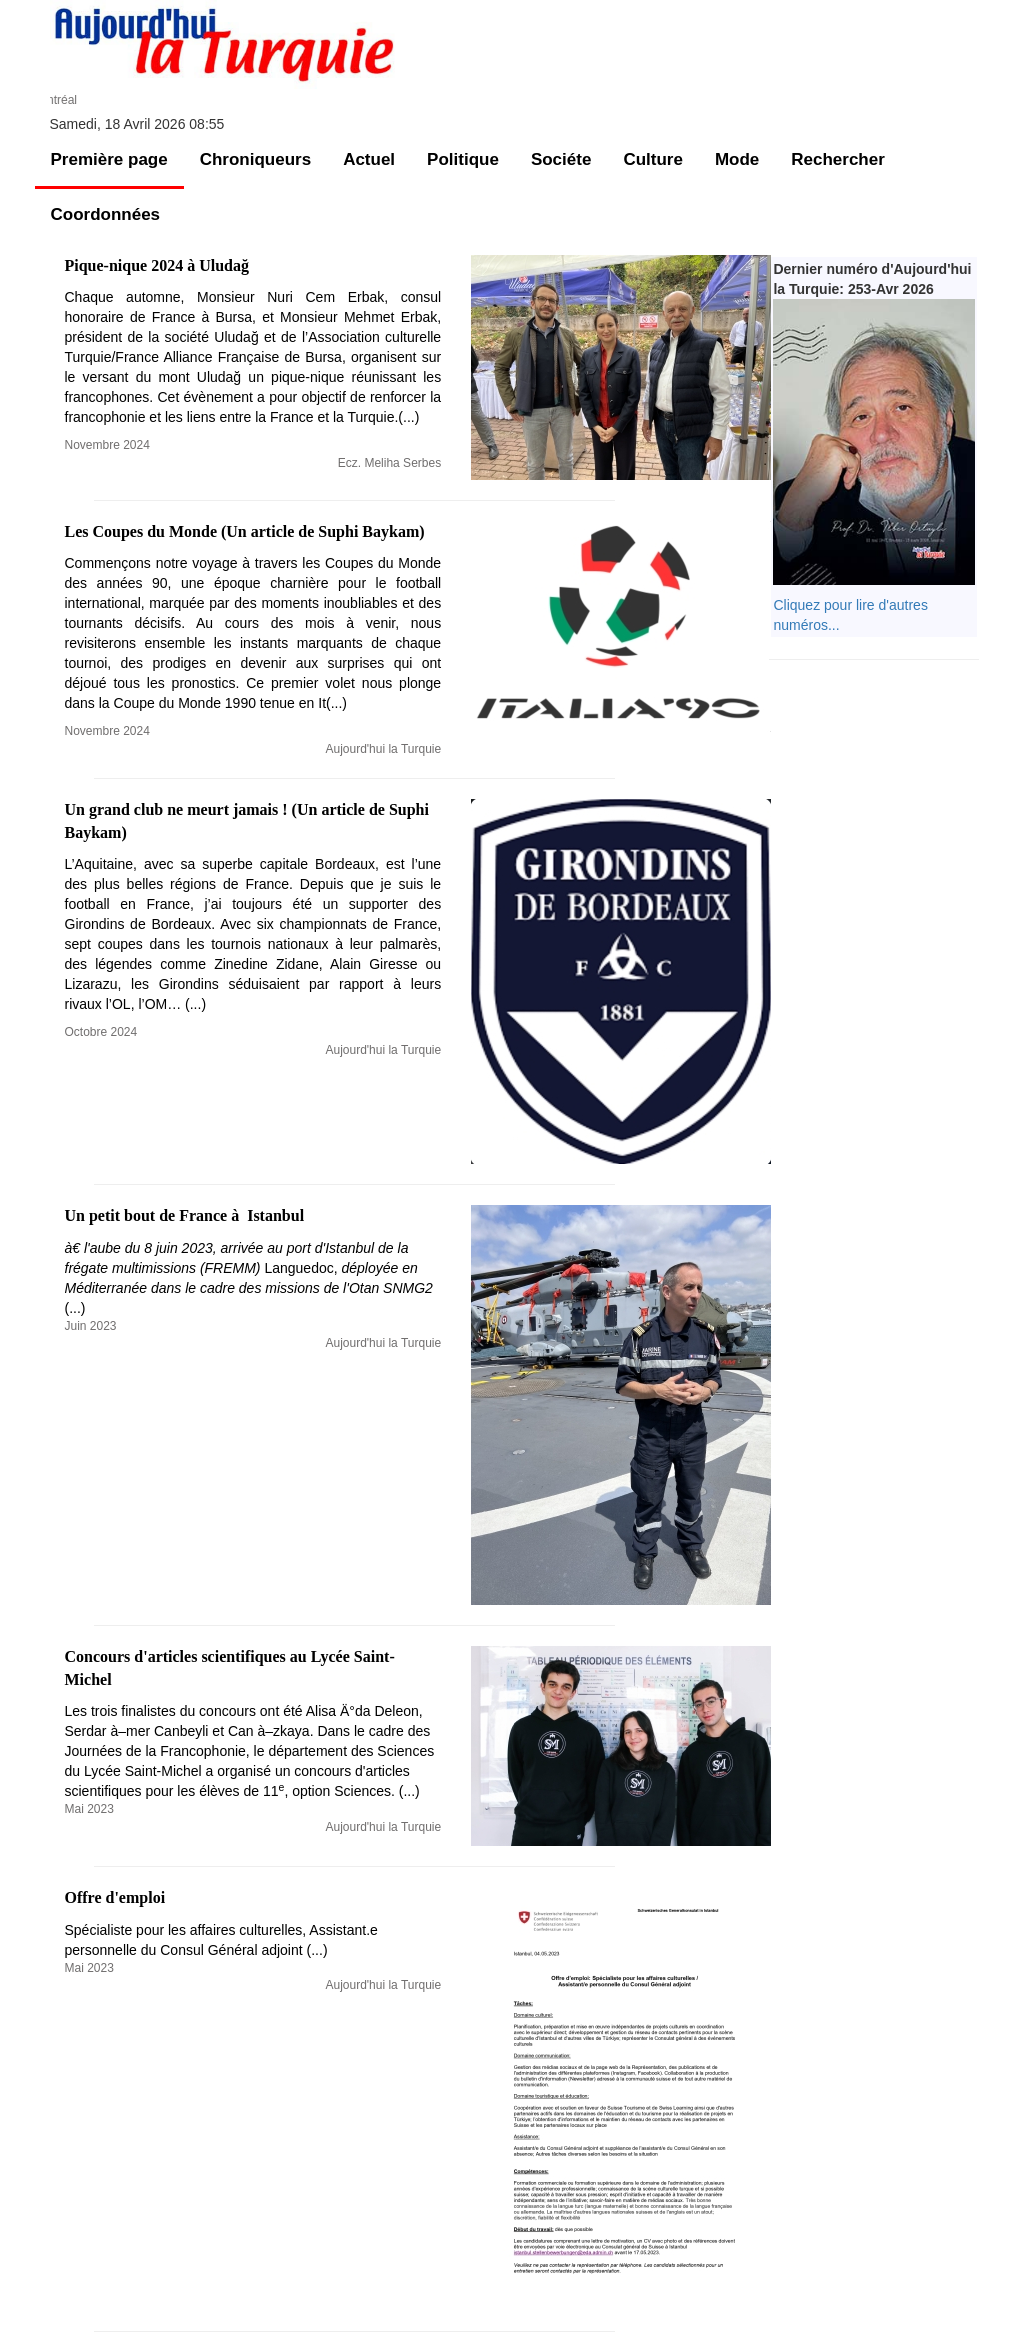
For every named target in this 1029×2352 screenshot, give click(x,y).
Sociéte (561, 159)
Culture (653, 159)
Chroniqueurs (255, 159)
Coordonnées (106, 214)
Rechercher (838, 159)
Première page (109, 159)
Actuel (369, 159)
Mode (737, 159)
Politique (463, 159)
